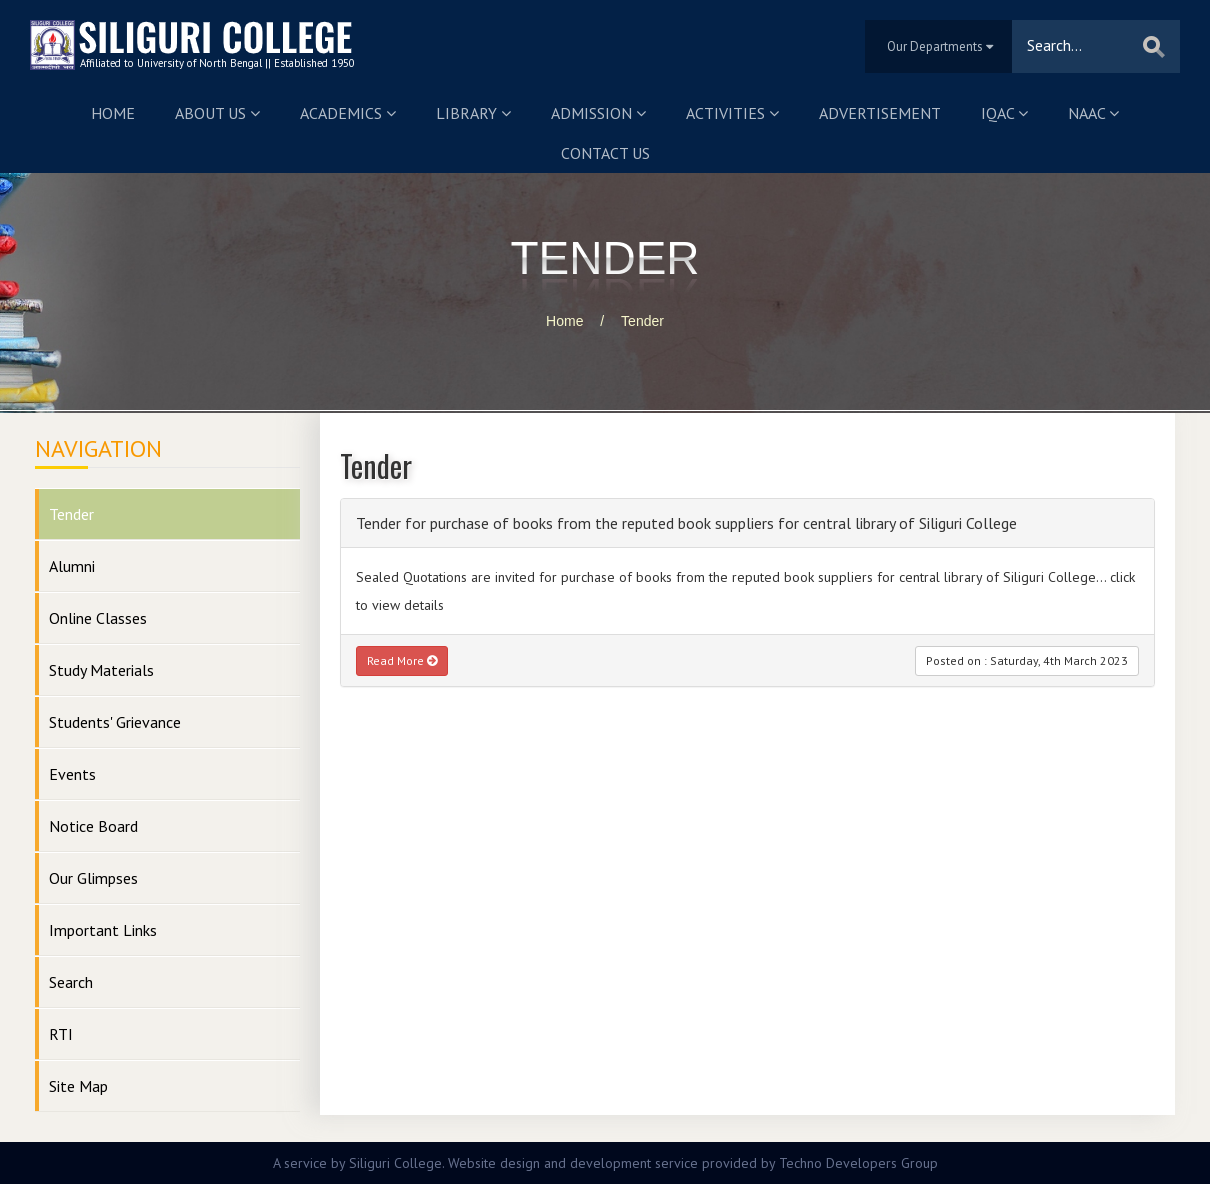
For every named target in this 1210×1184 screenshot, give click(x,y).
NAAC (1093, 113)
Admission (598, 113)
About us (217, 113)
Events (72, 774)
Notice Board (93, 826)
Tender (642, 321)
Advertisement (880, 113)
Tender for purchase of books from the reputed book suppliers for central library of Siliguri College (686, 523)
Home (113, 113)
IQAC (1004, 113)
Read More (402, 660)
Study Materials (101, 670)
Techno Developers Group (858, 1163)
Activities (732, 113)
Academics (348, 113)
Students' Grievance (115, 722)
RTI (61, 1034)
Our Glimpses (93, 878)
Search (71, 982)
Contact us (605, 153)
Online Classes (98, 618)
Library (473, 113)
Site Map (78, 1086)
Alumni (72, 566)
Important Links (103, 930)
